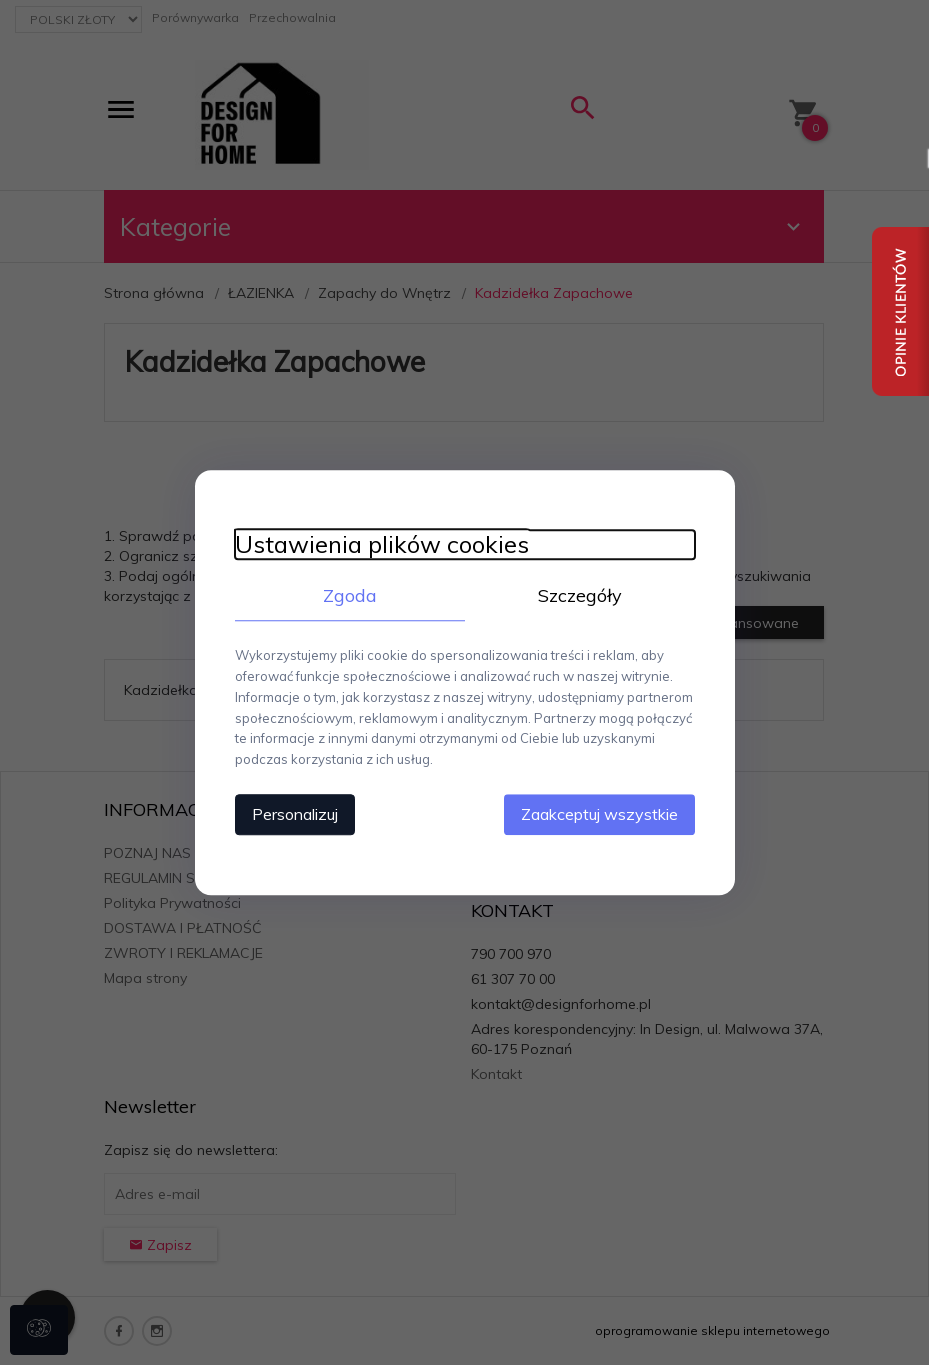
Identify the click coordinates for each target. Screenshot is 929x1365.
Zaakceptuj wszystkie (599, 814)
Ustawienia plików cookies (382, 544)
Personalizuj (295, 814)
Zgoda (350, 595)
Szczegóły (580, 595)
